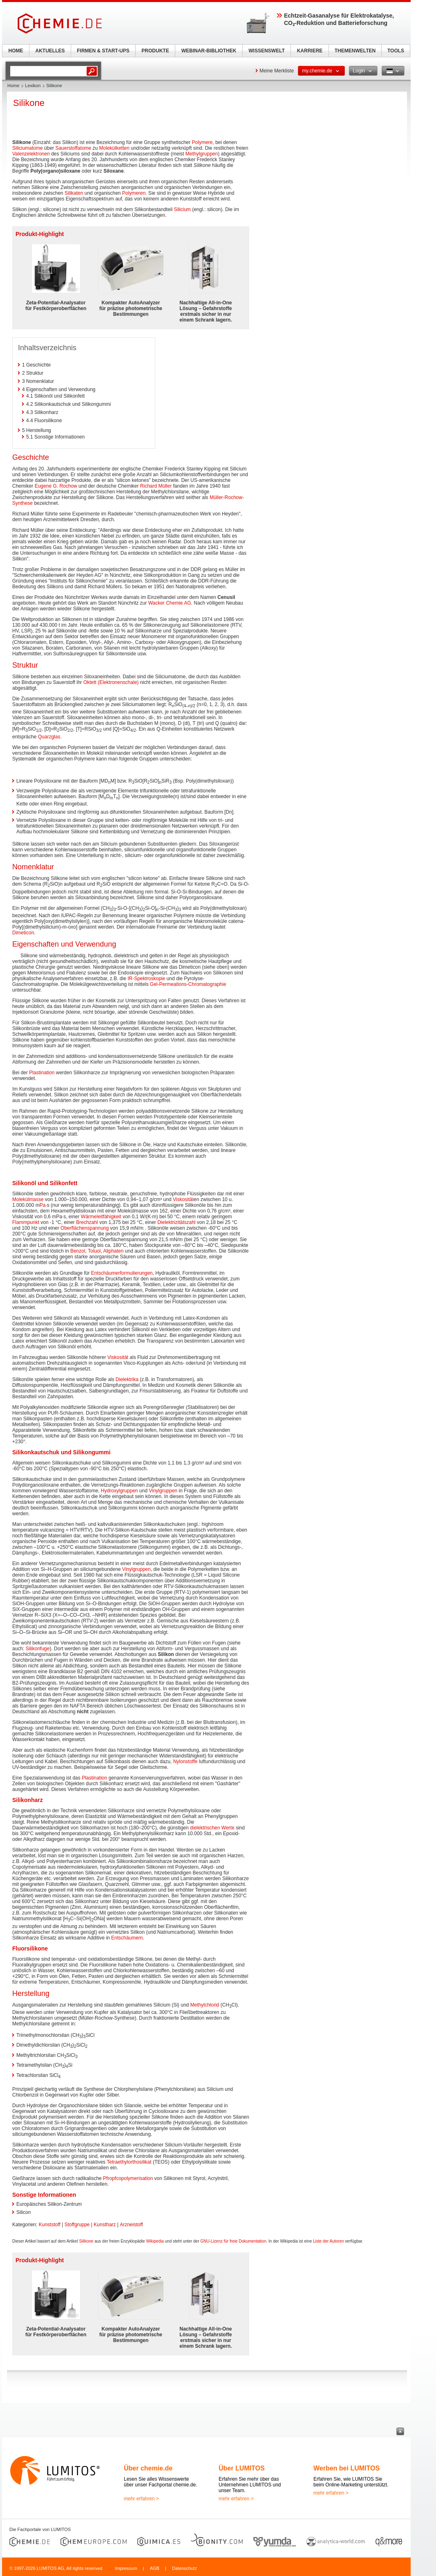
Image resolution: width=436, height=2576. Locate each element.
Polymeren (133, 193)
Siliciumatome (27, 148)
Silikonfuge (38, 1648)
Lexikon (32, 85)
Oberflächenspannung (84, 1228)
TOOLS (395, 51)
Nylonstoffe (185, 1761)
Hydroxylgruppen (119, 1491)
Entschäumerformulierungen (122, 1273)
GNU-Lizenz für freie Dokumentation (233, 2241)
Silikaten (74, 193)
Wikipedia (154, 2241)
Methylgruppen (202, 154)
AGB (154, 2568)
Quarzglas (49, 737)
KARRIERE (310, 51)
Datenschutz (184, 2568)
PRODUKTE (155, 51)
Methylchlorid (204, 2005)
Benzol (77, 1251)
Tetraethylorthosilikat (129, 2162)
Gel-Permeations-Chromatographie (188, 984)
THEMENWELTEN (355, 51)
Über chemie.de (148, 2468)
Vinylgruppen (163, 1491)
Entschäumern (127, 1938)
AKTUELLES (50, 51)
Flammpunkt (25, 1222)
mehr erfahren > (141, 2499)
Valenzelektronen (31, 154)
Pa (43, 1205)
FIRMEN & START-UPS (103, 51)
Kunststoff (49, 2224)
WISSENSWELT (266, 51)
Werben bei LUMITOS (346, 2468)
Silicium (182, 209)
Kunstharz (105, 2224)
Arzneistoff (131, 2224)
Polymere (202, 142)
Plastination (41, 1072)
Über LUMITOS (242, 2468)
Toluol (94, 1251)
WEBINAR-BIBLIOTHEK (209, 51)
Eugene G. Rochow (56, 486)
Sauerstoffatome (73, 148)
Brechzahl (87, 1222)
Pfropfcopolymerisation (128, 2178)
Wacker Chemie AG (169, 603)
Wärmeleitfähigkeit (101, 1216)
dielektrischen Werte (212, 1828)
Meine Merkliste (276, 71)
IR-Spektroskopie (146, 978)
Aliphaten (113, 1251)
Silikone (86, 2241)
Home (13, 85)
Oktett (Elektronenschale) (111, 682)
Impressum (126, 2568)
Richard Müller (156, 486)
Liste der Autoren (328, 2241)
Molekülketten (114, 148)
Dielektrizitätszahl (176, 1222)
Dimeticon (23, 933)
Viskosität (183, 1199)
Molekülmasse (28, 1199)
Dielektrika (127, 1379)
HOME (16, 51)
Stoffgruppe (77, 2224)
